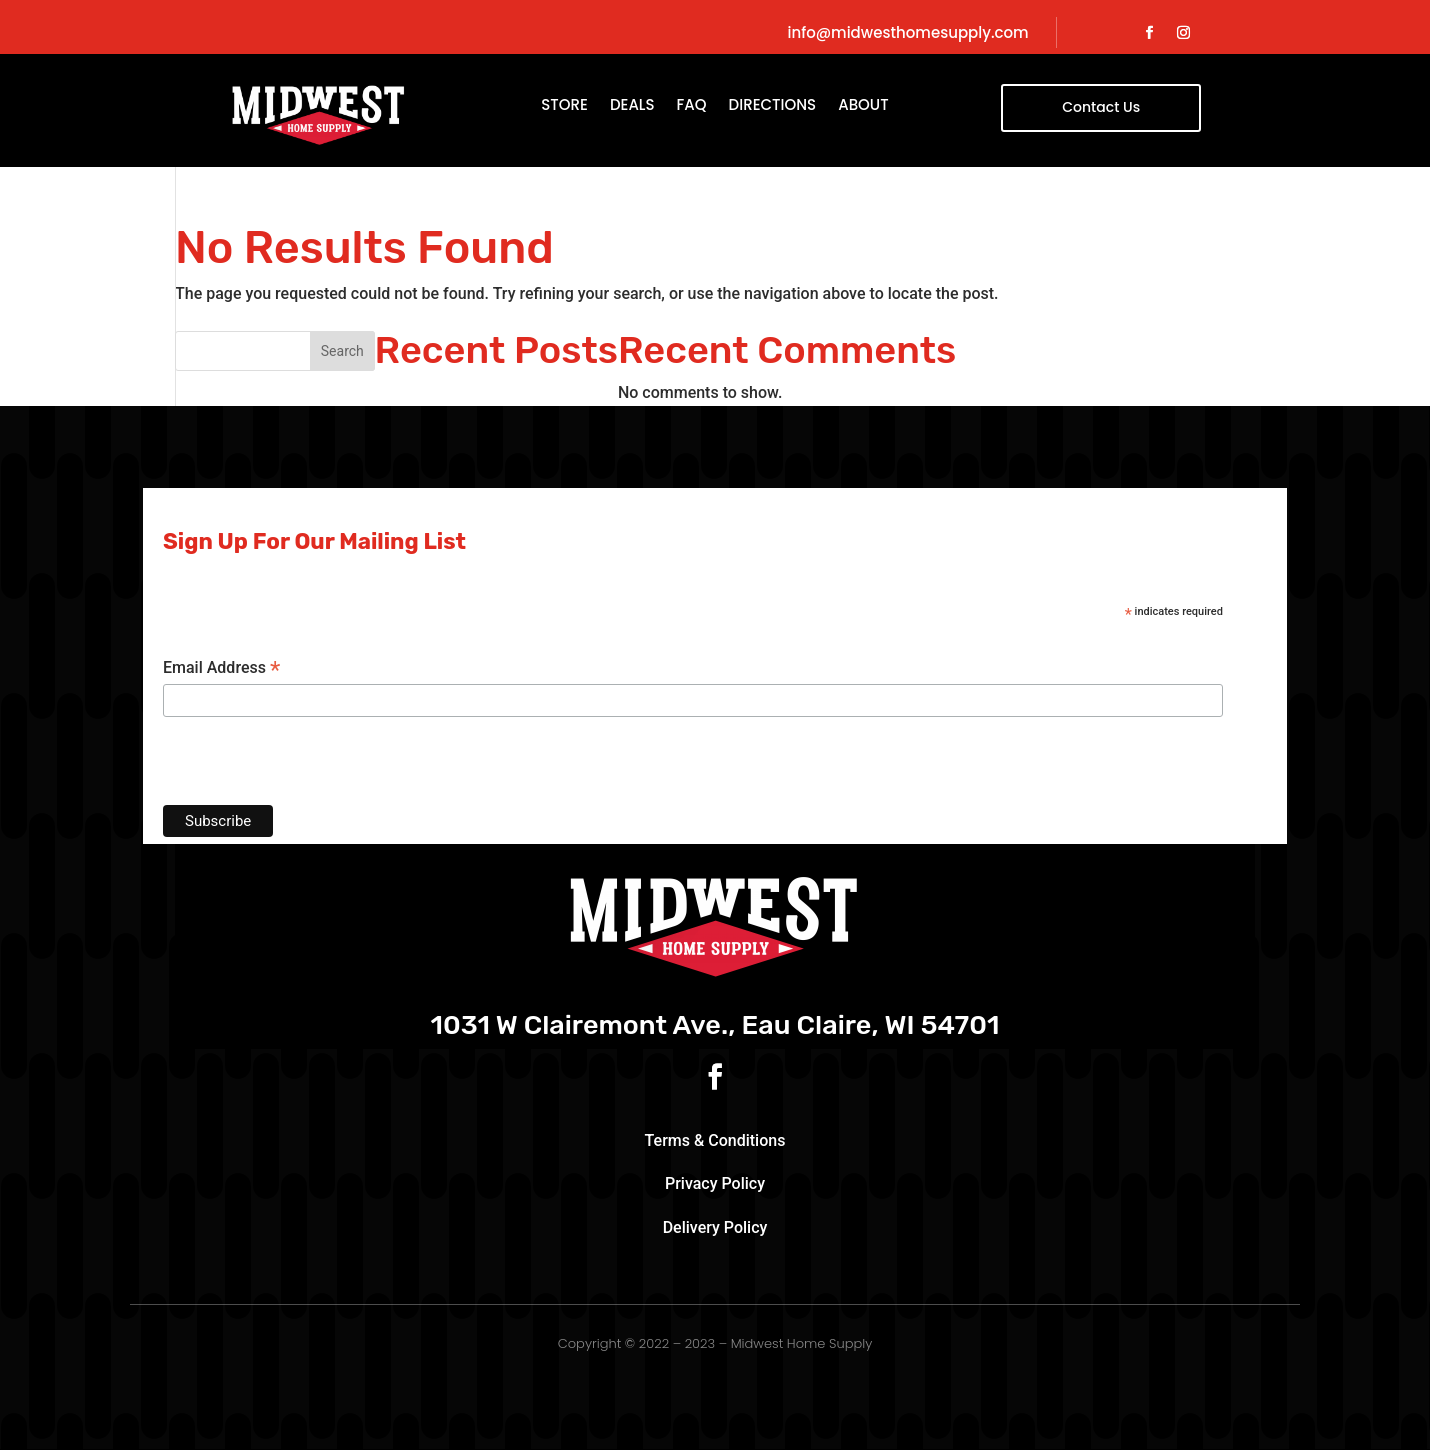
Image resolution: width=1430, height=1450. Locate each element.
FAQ (692, 106)
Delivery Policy (715, 1227)
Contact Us (1101, 107)
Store (564, 106)
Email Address (221, 668)
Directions (773, 106)
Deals (632, 106)
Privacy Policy (715, 1183)
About (863, 106)
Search (342, 351)
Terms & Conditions (715, 1140)
